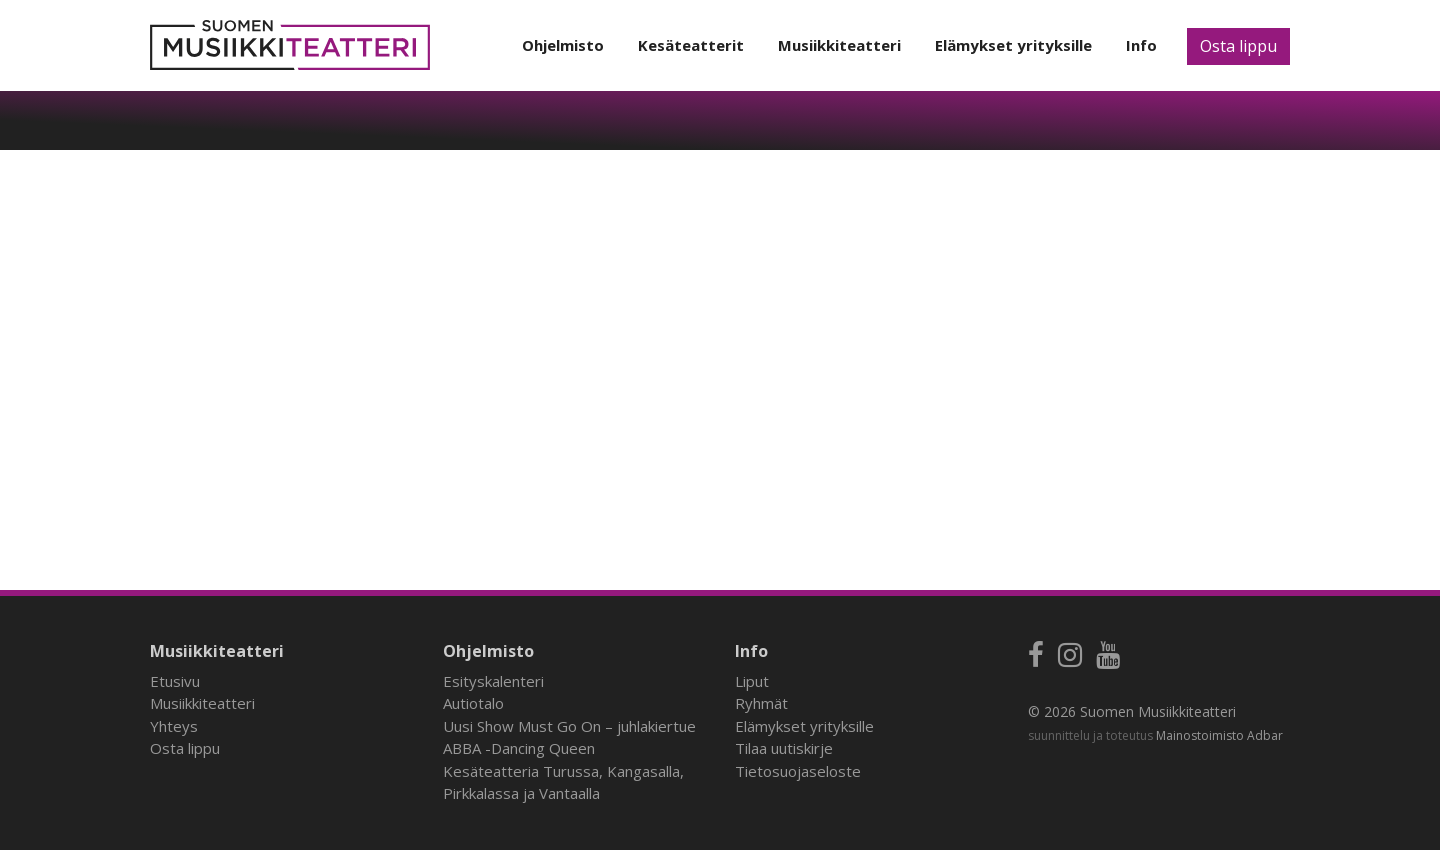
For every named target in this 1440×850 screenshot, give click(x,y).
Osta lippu (1238, 46)
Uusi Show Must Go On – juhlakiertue (569, 726)
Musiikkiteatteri (839, 45)
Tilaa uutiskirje (784, 748)
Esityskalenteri (493, 681)
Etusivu (175, 681)
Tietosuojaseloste (798, 771)
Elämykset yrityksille (1013, 45)
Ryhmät (761, 703)
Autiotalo (473, 703)
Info (1141, 45)
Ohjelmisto (563, 45)
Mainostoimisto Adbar (1219, 735)
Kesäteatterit (691, 45)
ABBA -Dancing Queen (519, 748)
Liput (752, 681)
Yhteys (174, 726)
